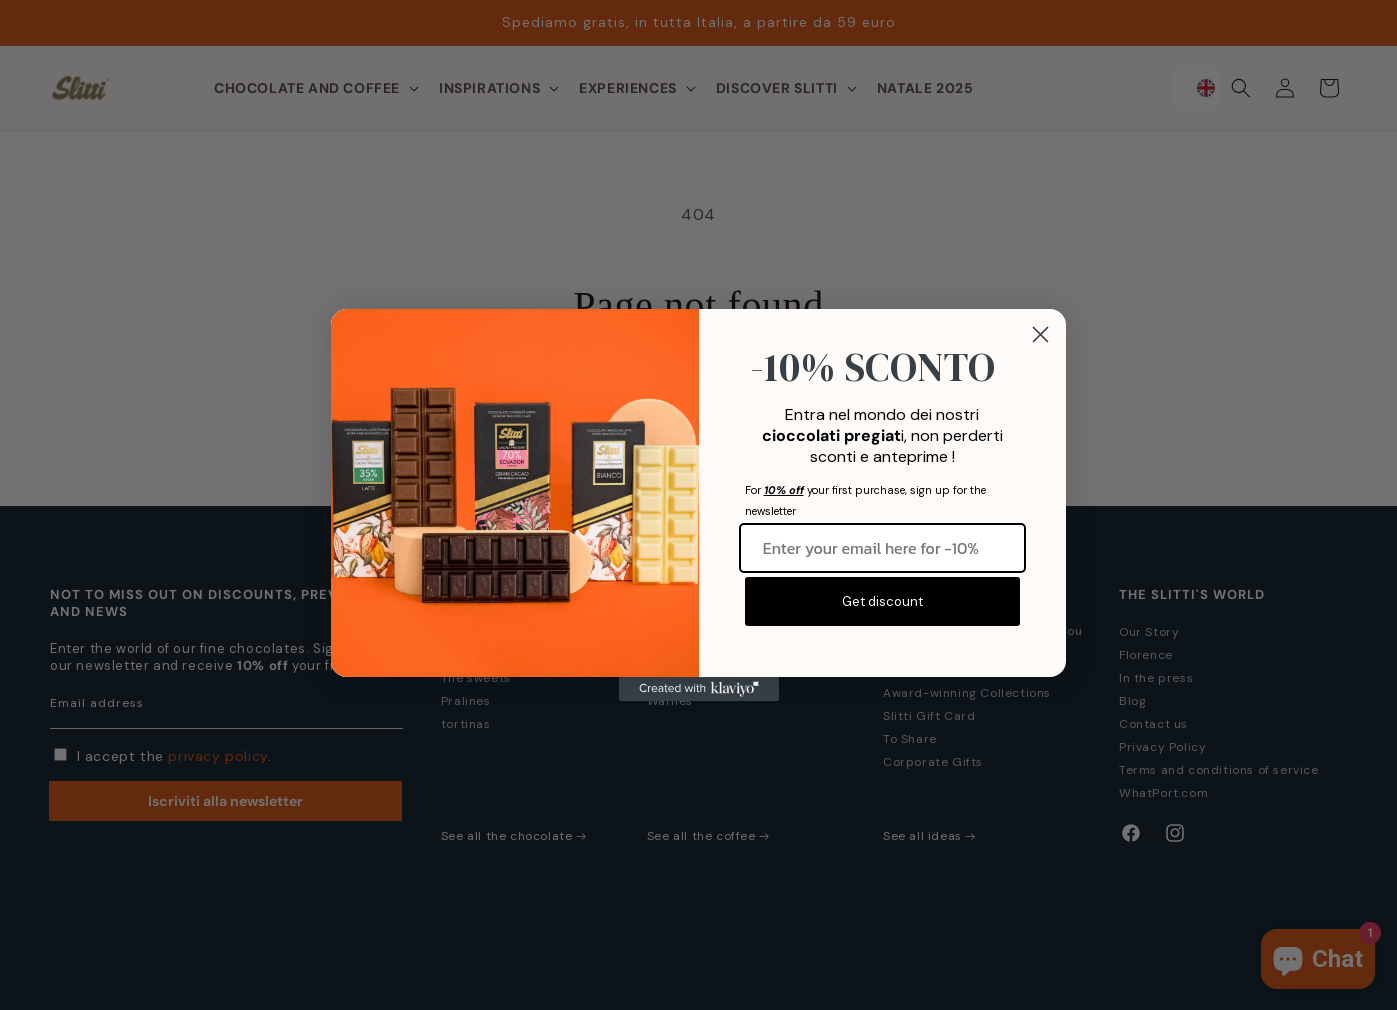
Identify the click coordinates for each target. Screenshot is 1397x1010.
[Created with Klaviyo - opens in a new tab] (699, 689)
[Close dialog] (1040, 334)
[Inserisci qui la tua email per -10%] (883, 548)
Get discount (882, 601)
